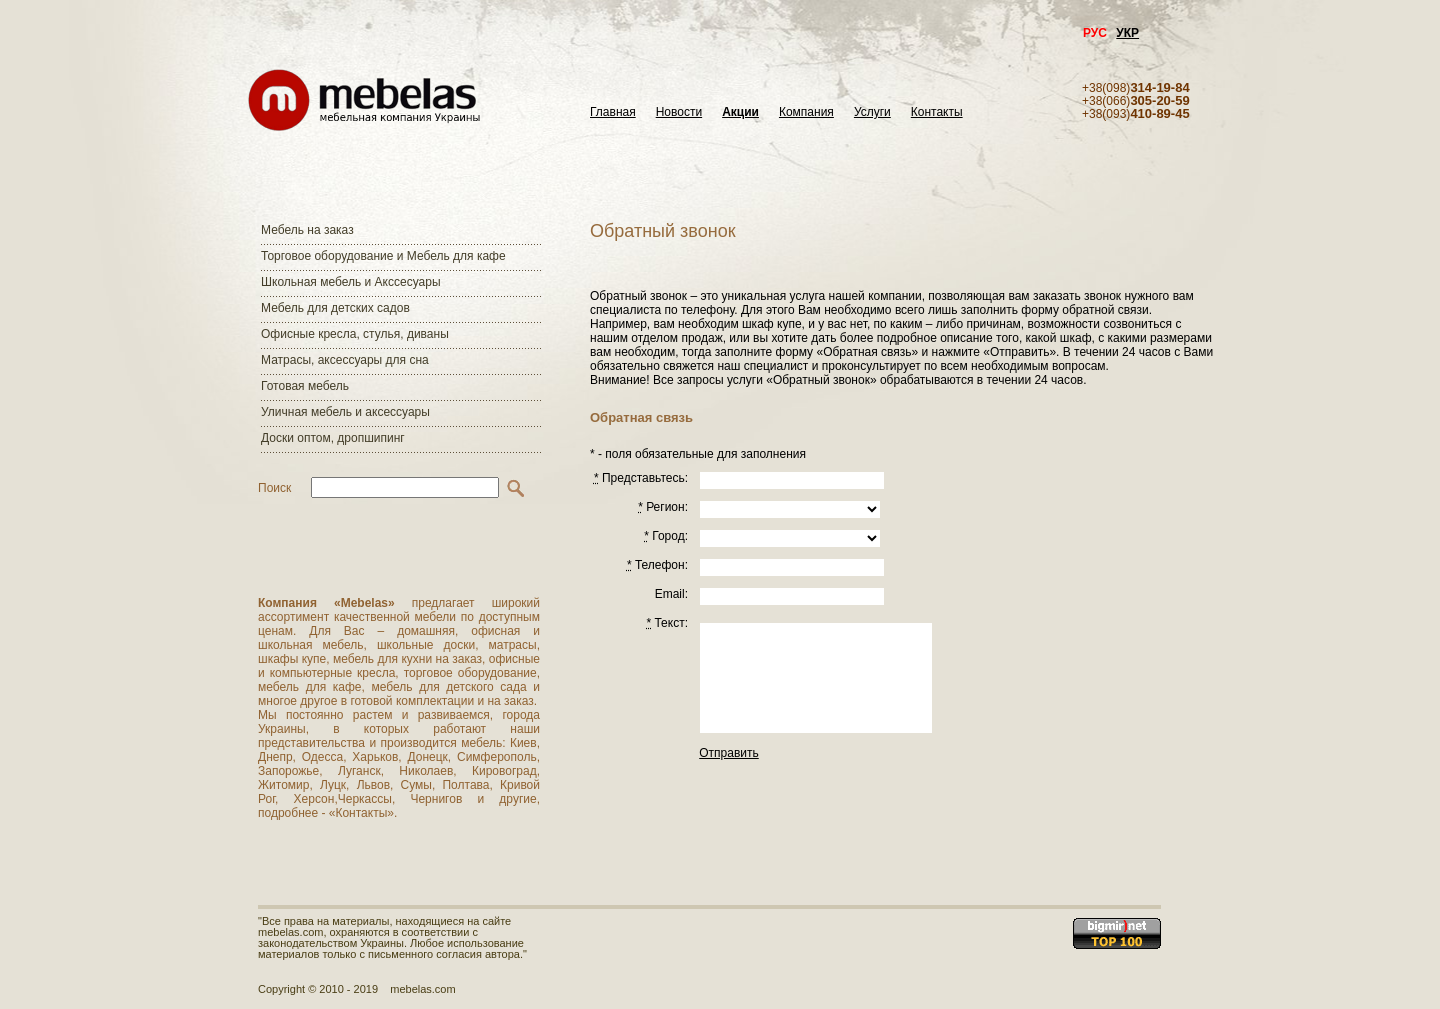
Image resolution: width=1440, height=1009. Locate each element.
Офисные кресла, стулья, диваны (355, 334)
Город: (666, 536)
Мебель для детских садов (335, 308)
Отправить (729, 753)
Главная (613, 112)
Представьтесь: (641, 478)
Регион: (663, 507)
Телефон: (657, 565)
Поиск (274, 488)
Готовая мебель (305, 386)
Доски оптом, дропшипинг (333, 438)
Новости (679, 112)
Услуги (872, 112)
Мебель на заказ (307, 230)
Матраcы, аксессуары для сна (345, 360)
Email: (671, 594)
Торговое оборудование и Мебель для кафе (383, 256)
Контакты (937, 112)
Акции (740, 112)
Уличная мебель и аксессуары (345, 412)
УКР (1127, 33)
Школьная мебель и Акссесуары (351, 282)
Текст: (667, 623)
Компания (806, 112)
